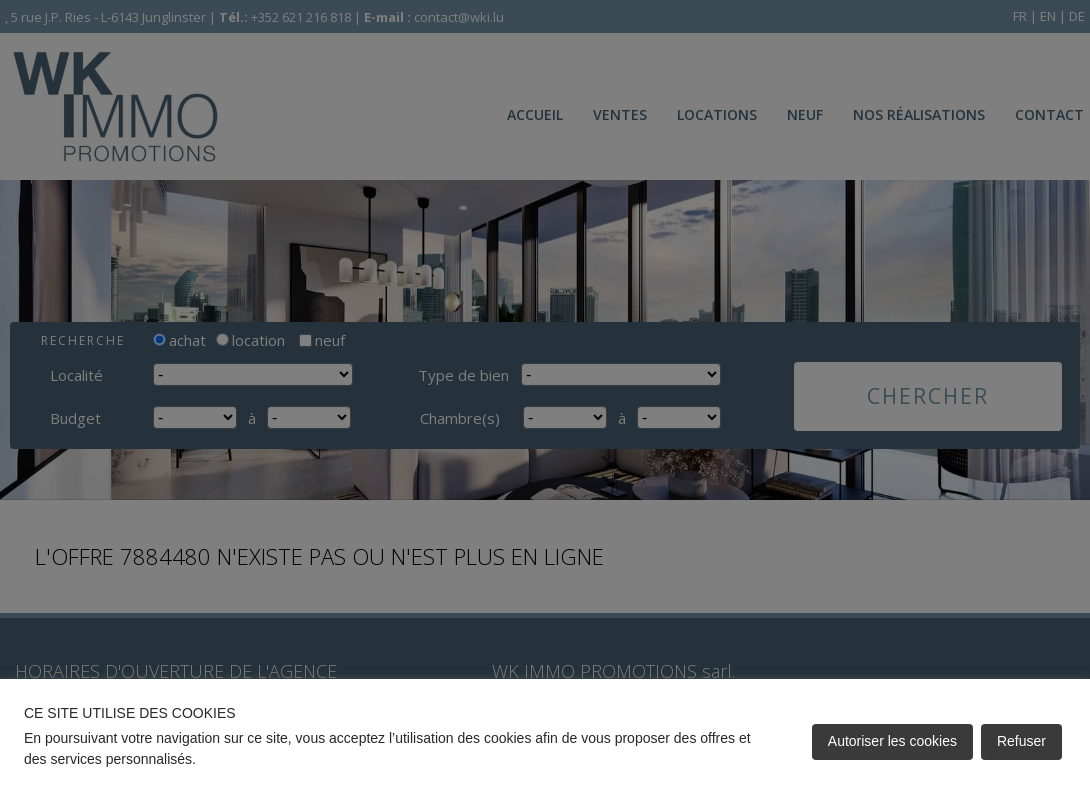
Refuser (1021, 741)
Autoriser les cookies (892, 741)
